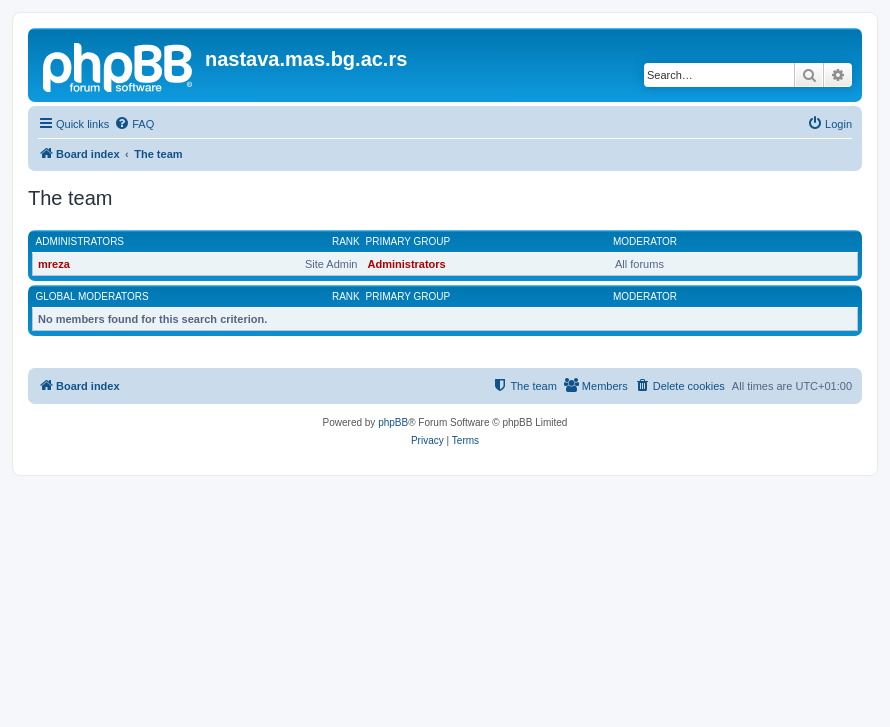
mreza (54, 264)
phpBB (393, 422)
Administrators (80, 241)
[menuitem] (134, 124)
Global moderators (92, 296)
